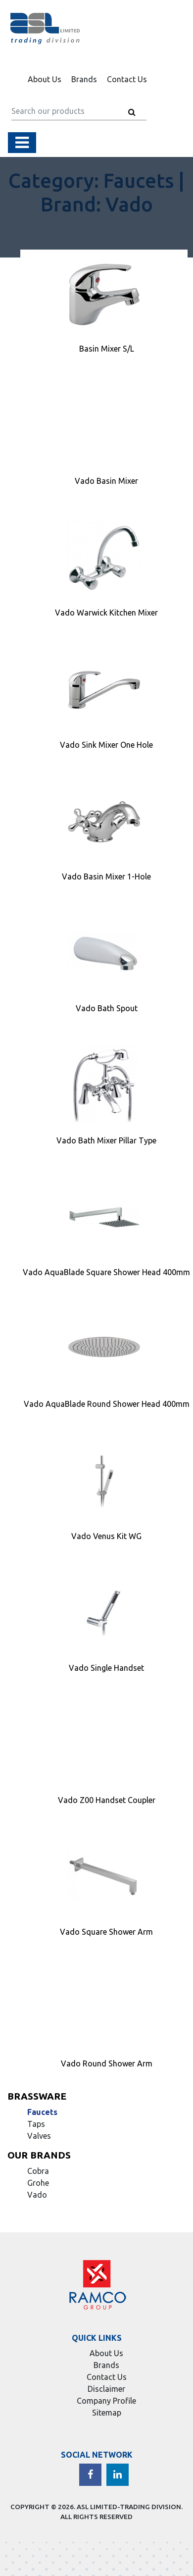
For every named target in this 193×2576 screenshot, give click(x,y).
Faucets (42, 2112)
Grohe (38, 2182)
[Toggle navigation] (22, 142)
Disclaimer (106, 2388)
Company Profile (106, 2400)
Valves (39, 2135)
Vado (37, 2194)
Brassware (36, 2096)
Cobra (38, 2170)
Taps (36, 2123)
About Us (44, 79)
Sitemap (106, 2412)
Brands (84, 79)
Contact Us (127, 79)
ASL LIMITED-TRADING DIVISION (129, 2507)
